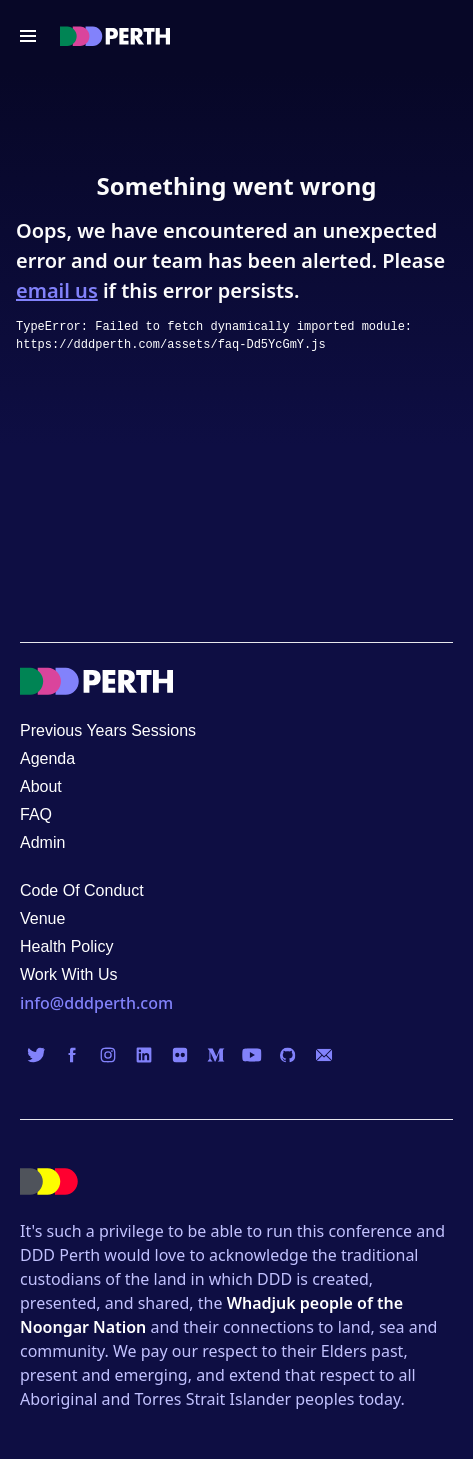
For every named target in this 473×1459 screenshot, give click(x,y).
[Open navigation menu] (28, 36)
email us (57, 290)
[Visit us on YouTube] (252, 1055)
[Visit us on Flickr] (180, 1055)
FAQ (36, 814)
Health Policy (66, 946)
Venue (42, 918)
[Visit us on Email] (324, 1055)
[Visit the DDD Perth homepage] (115, 36)
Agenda (47, 758)
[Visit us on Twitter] (36, 1055)
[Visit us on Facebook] (72, 1055)
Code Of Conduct (82, 890)
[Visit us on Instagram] (108, 1055)
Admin (42, 842)
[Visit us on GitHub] (288, 1055)
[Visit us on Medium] (216, 1055)
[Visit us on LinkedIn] (144, 1055)
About (41, 786)
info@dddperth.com (96, 1003)
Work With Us (68, 974)
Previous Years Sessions (108, 730)
